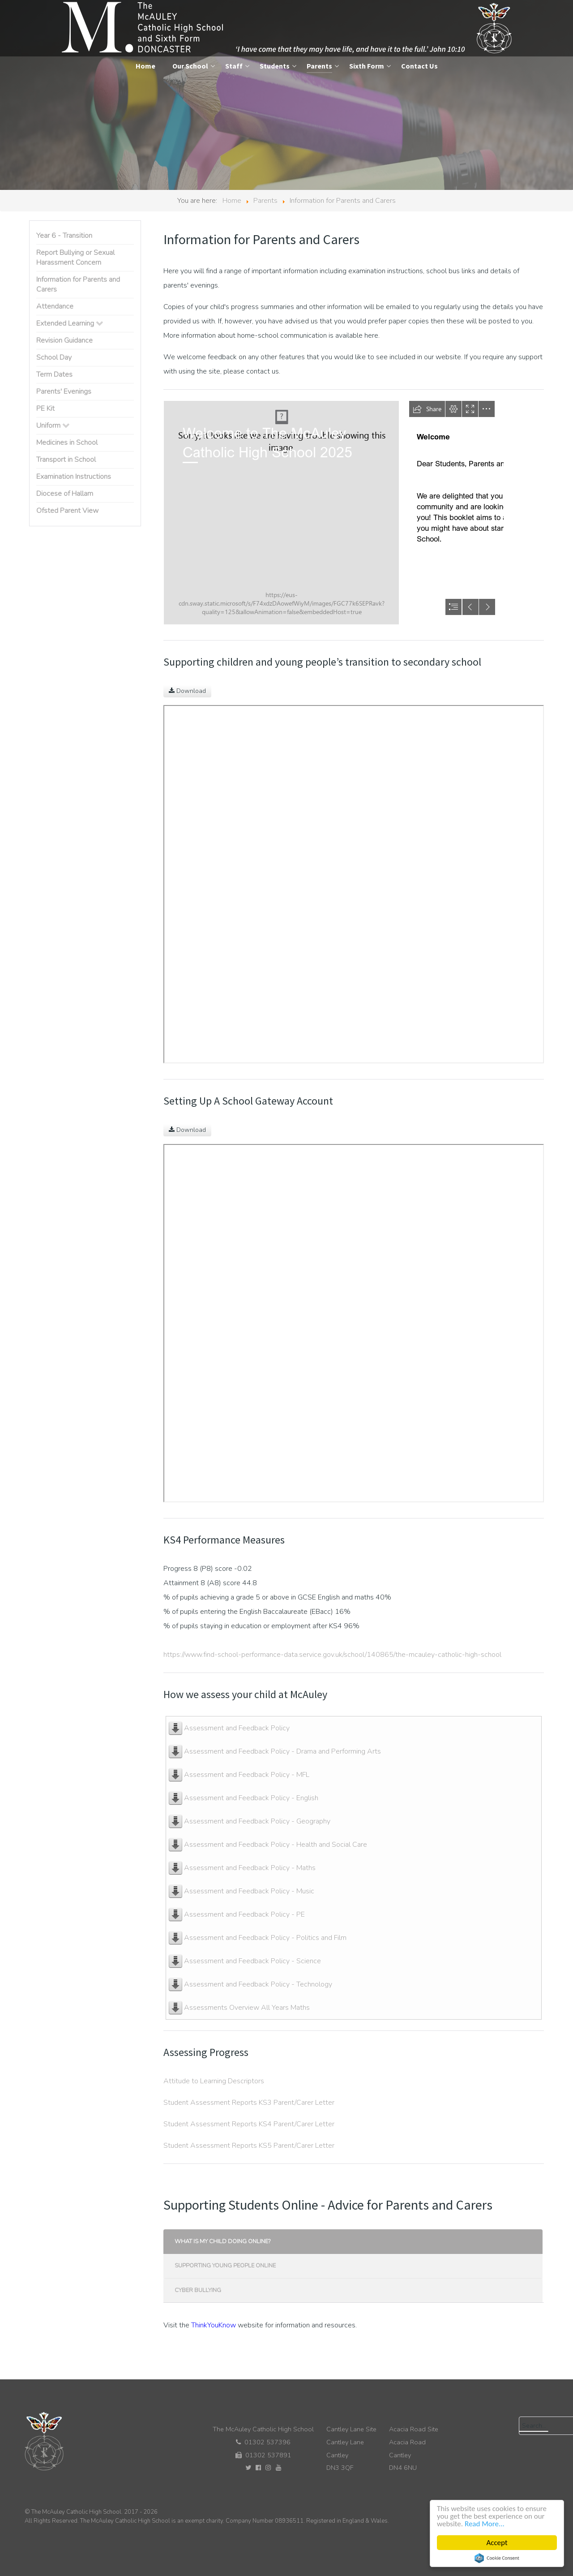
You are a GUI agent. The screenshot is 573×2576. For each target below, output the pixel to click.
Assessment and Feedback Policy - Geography (257, 1821)
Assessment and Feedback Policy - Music (249, 1891)
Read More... (485, 2524)
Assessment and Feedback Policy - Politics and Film (265, 1938)
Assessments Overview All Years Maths (247, 2008)
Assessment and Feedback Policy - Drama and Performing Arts (282, 1751)
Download (187, 691)
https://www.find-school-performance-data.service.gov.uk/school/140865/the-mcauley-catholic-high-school (332, 1655)
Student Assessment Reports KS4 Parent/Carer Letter (249, 2124)
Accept (496, 2542)
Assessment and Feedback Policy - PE (244, 1914)
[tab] (353, 2241)
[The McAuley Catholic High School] (287, 28)
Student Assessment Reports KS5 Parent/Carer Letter (249, 2145)
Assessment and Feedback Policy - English (251, 1798)
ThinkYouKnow (213, 2325)
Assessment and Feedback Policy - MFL (246, 1775)
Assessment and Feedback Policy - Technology (258, 1984)
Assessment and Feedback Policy (237, 1728)
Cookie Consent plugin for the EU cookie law (497, 2558)
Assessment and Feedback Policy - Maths (250, 1868)
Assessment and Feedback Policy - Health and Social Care (275, 1844)
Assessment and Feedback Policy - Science (252, 1961)
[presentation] (353, 2242)
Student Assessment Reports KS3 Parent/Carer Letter (248, 2102)
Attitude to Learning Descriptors (213, 2081)
